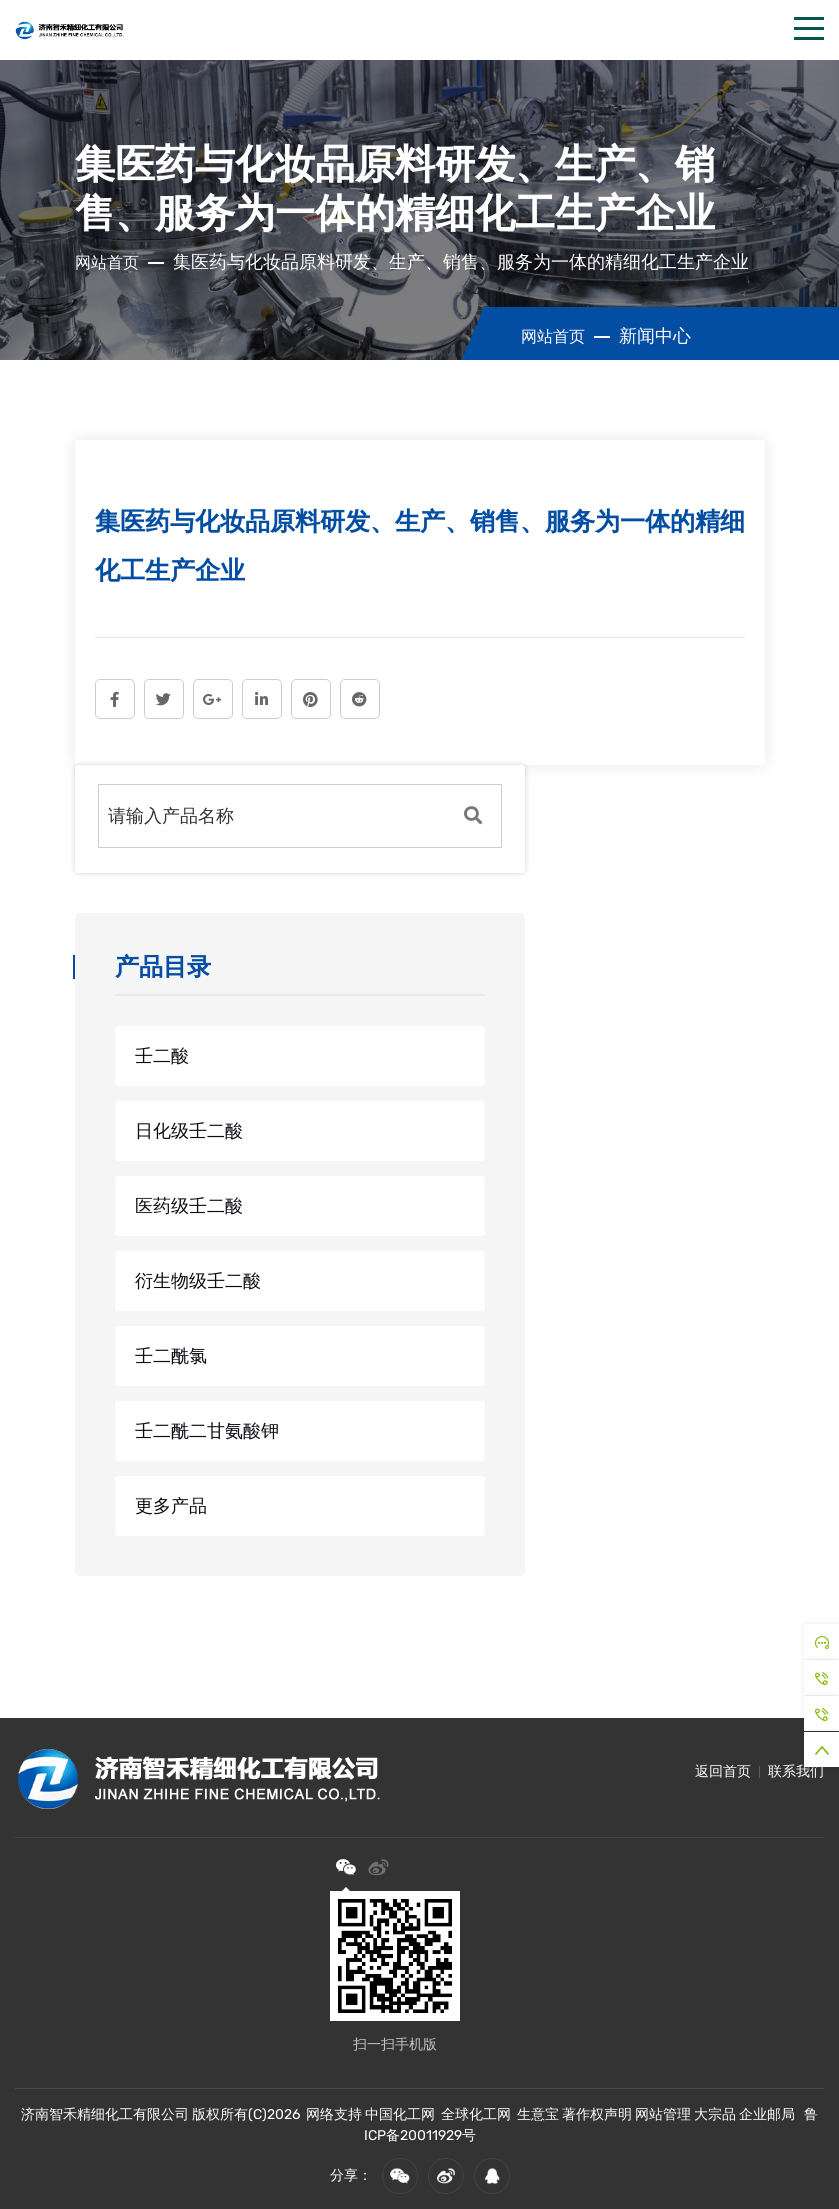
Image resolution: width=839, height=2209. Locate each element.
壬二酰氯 (171, 1356)
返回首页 (723, 1771)
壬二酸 (162, 1056)
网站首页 (107, 262)
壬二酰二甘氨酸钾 (207, 1431)
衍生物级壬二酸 (198, 1281)
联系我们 (796, 1771)
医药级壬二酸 (189, 1206)
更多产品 (171, 1506)
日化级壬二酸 (189, 1131)
